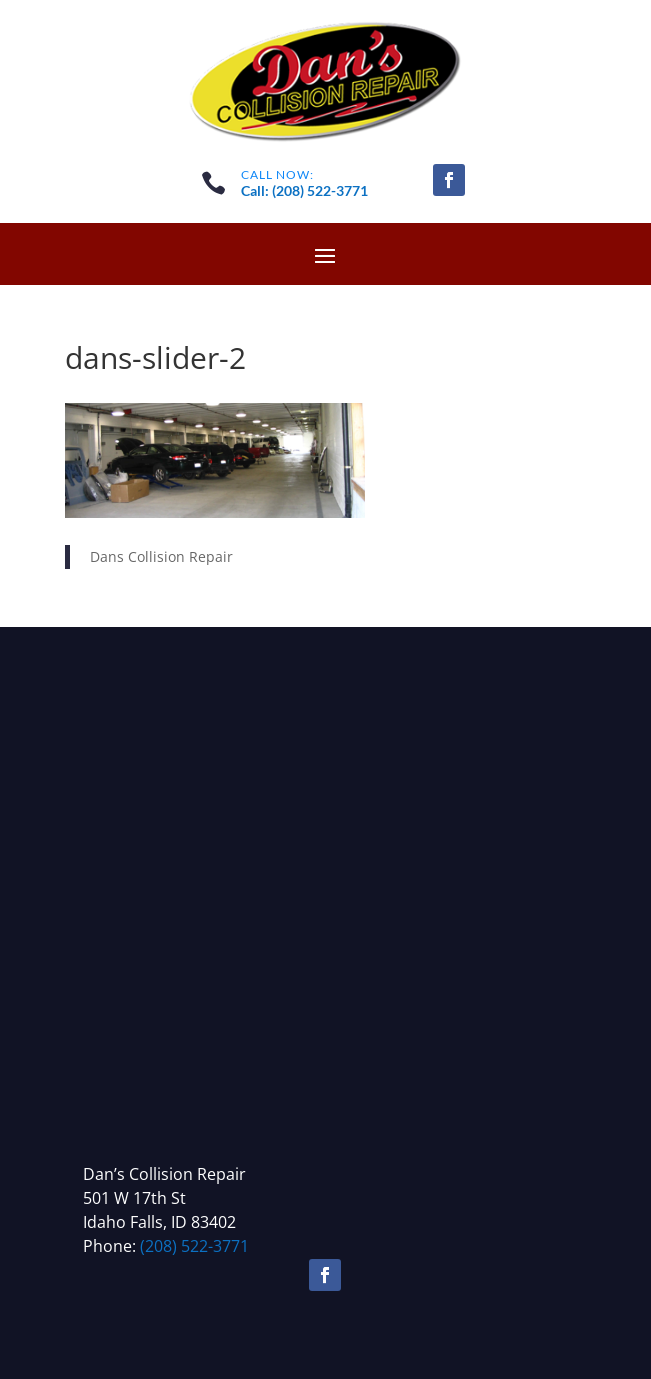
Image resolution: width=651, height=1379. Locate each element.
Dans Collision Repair (161, 556)
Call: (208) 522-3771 (304, 190)
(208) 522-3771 (194, 1246)
